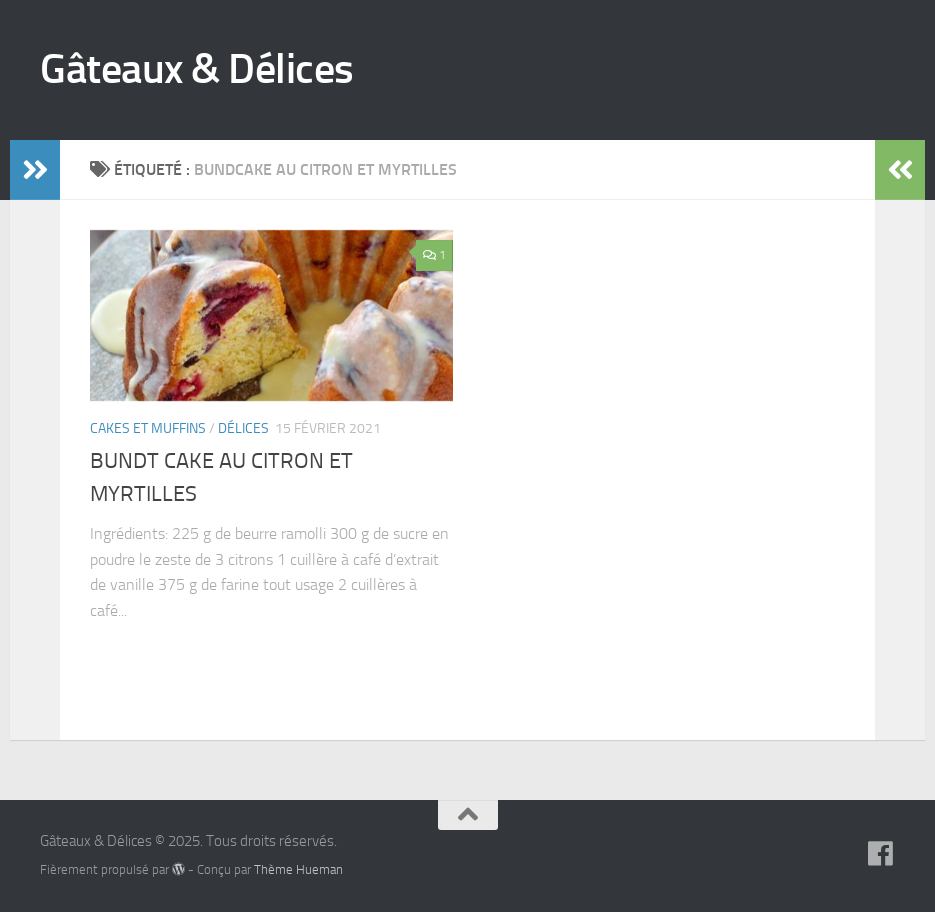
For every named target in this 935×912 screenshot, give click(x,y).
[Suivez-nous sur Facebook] (881, 854)
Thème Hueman (298, 869)
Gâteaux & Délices (197, 69)
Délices (243, 428)
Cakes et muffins (148, 428)
